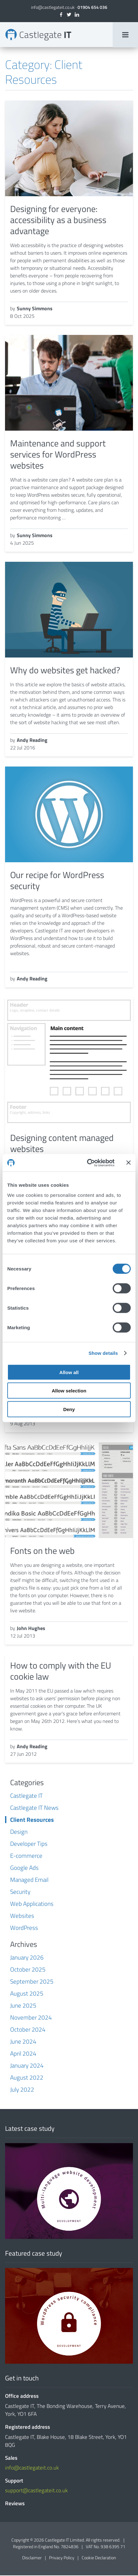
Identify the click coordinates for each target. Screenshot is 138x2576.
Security (20, 1891)
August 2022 (26, 2077)
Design (19, 1831)
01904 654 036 (92, 7)
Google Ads (24, 1867)
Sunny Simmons (35, 309)
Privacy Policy (61, 2558)
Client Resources (32, 1819)
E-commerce (26, 1855)
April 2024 (23, 2053)
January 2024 (27, 2065)
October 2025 (28, 1969)
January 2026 (27, 1957)
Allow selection (69, 1390)
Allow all (69, 1372)
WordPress (24, 1927)
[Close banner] (128, 1163)
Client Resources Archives (38, 34)
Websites (22, 1915)
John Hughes (31, 1629)
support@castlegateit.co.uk (36, 2491)
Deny (69, 1409)
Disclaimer (32, 2558)
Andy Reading (32, 740)
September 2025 (31, 1981)
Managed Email (29, 1879)
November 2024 (31, 2017)
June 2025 (23, 2005)
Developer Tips (28, 1843)
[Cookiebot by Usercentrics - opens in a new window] (87, 1163)
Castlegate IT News (34, 1807)
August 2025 (26, 1993)
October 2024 (28, 2029)
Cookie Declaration (99, 2558)
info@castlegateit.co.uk (53, 7)
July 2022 (22, 2089)
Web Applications (31, 1903)
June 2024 (23, 2041)
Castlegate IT (26, 1795)
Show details (103, 1353)
